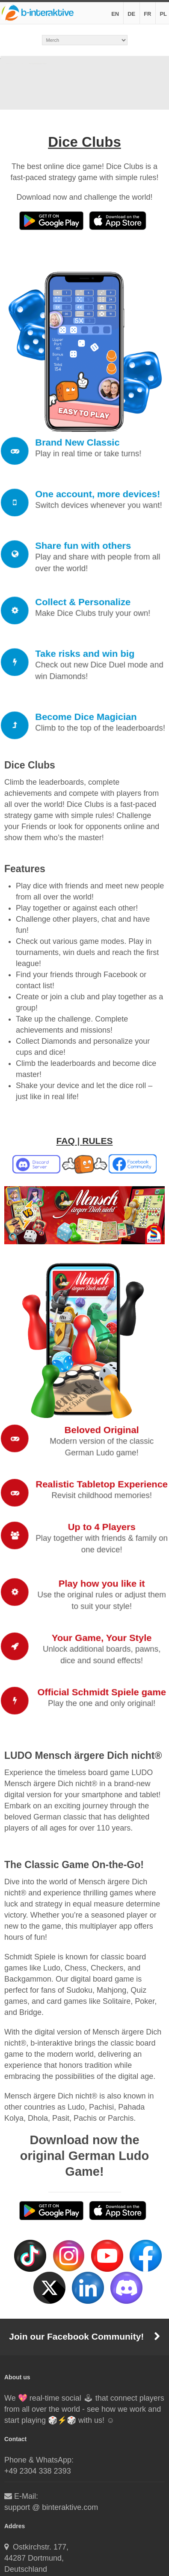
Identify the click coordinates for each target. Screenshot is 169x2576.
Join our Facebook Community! (84, 2336)
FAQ (65, 1141)
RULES (97, 1141)
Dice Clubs (84, 142)
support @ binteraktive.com (51, 2507)
